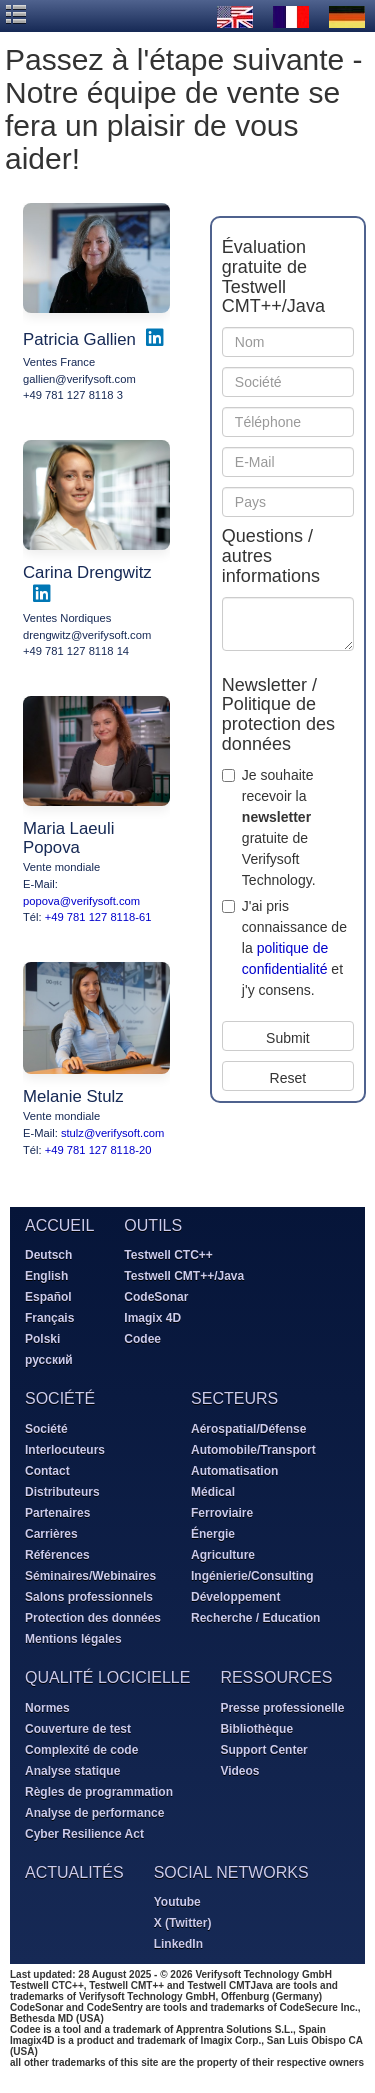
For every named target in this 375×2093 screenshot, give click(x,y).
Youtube (177, 1902)
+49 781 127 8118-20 (98, 1150)
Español (48, 1297)
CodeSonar (156, 1297)
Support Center (263, 1750)
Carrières (51, 1534)
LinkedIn (178, 1944)
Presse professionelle (282, 1708)
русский (49, 1360)
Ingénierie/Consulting (252, 1576)
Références (57, 1555)
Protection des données (93, 1618)
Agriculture (223, 1555)
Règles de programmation (99, 1792)
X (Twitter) (183, 1923)
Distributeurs (62, 1492)
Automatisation (234, 1471)
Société (46, 1429)
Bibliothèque (256, 1729)
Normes (47, 1708)
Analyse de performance (94, 1813)
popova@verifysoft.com (81, 901)
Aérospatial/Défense (248, 1429)
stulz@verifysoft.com (112, 1133)
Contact (47, 1471)
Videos (239, 1771)
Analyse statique (72, 1771)
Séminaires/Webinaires (90, 1576)
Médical (213, 1492)
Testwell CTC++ (168, 1255)
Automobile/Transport (253, 1450)
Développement (235, 1597)
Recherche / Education (255, 1618)
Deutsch (48, 1255)
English (46, 1276)
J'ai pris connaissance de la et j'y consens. (294, 948)
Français (49, 1318)
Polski (42, 1339)
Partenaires (57, 1513)
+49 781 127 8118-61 (98, 917)
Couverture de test (78, 1729)
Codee (142, 1339)
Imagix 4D (152, 1318)
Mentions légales (73, 1639)
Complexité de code (81, 1750)
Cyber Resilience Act (84, 1834)
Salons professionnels (89, 1597)
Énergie (213, 1534)
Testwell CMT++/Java (184, 1276)
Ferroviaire (222, 1513)
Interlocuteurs (65, 1450)
